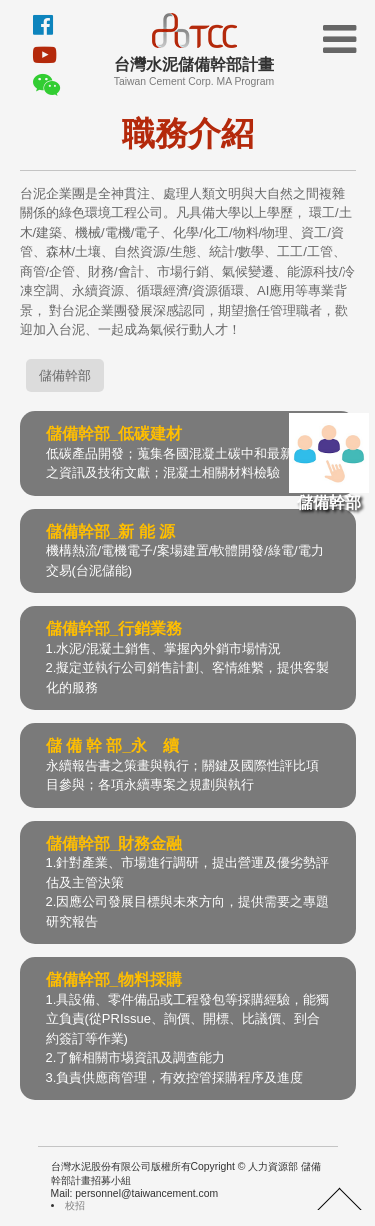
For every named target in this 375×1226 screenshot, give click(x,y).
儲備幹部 (329, 462)
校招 (75, 1205)
